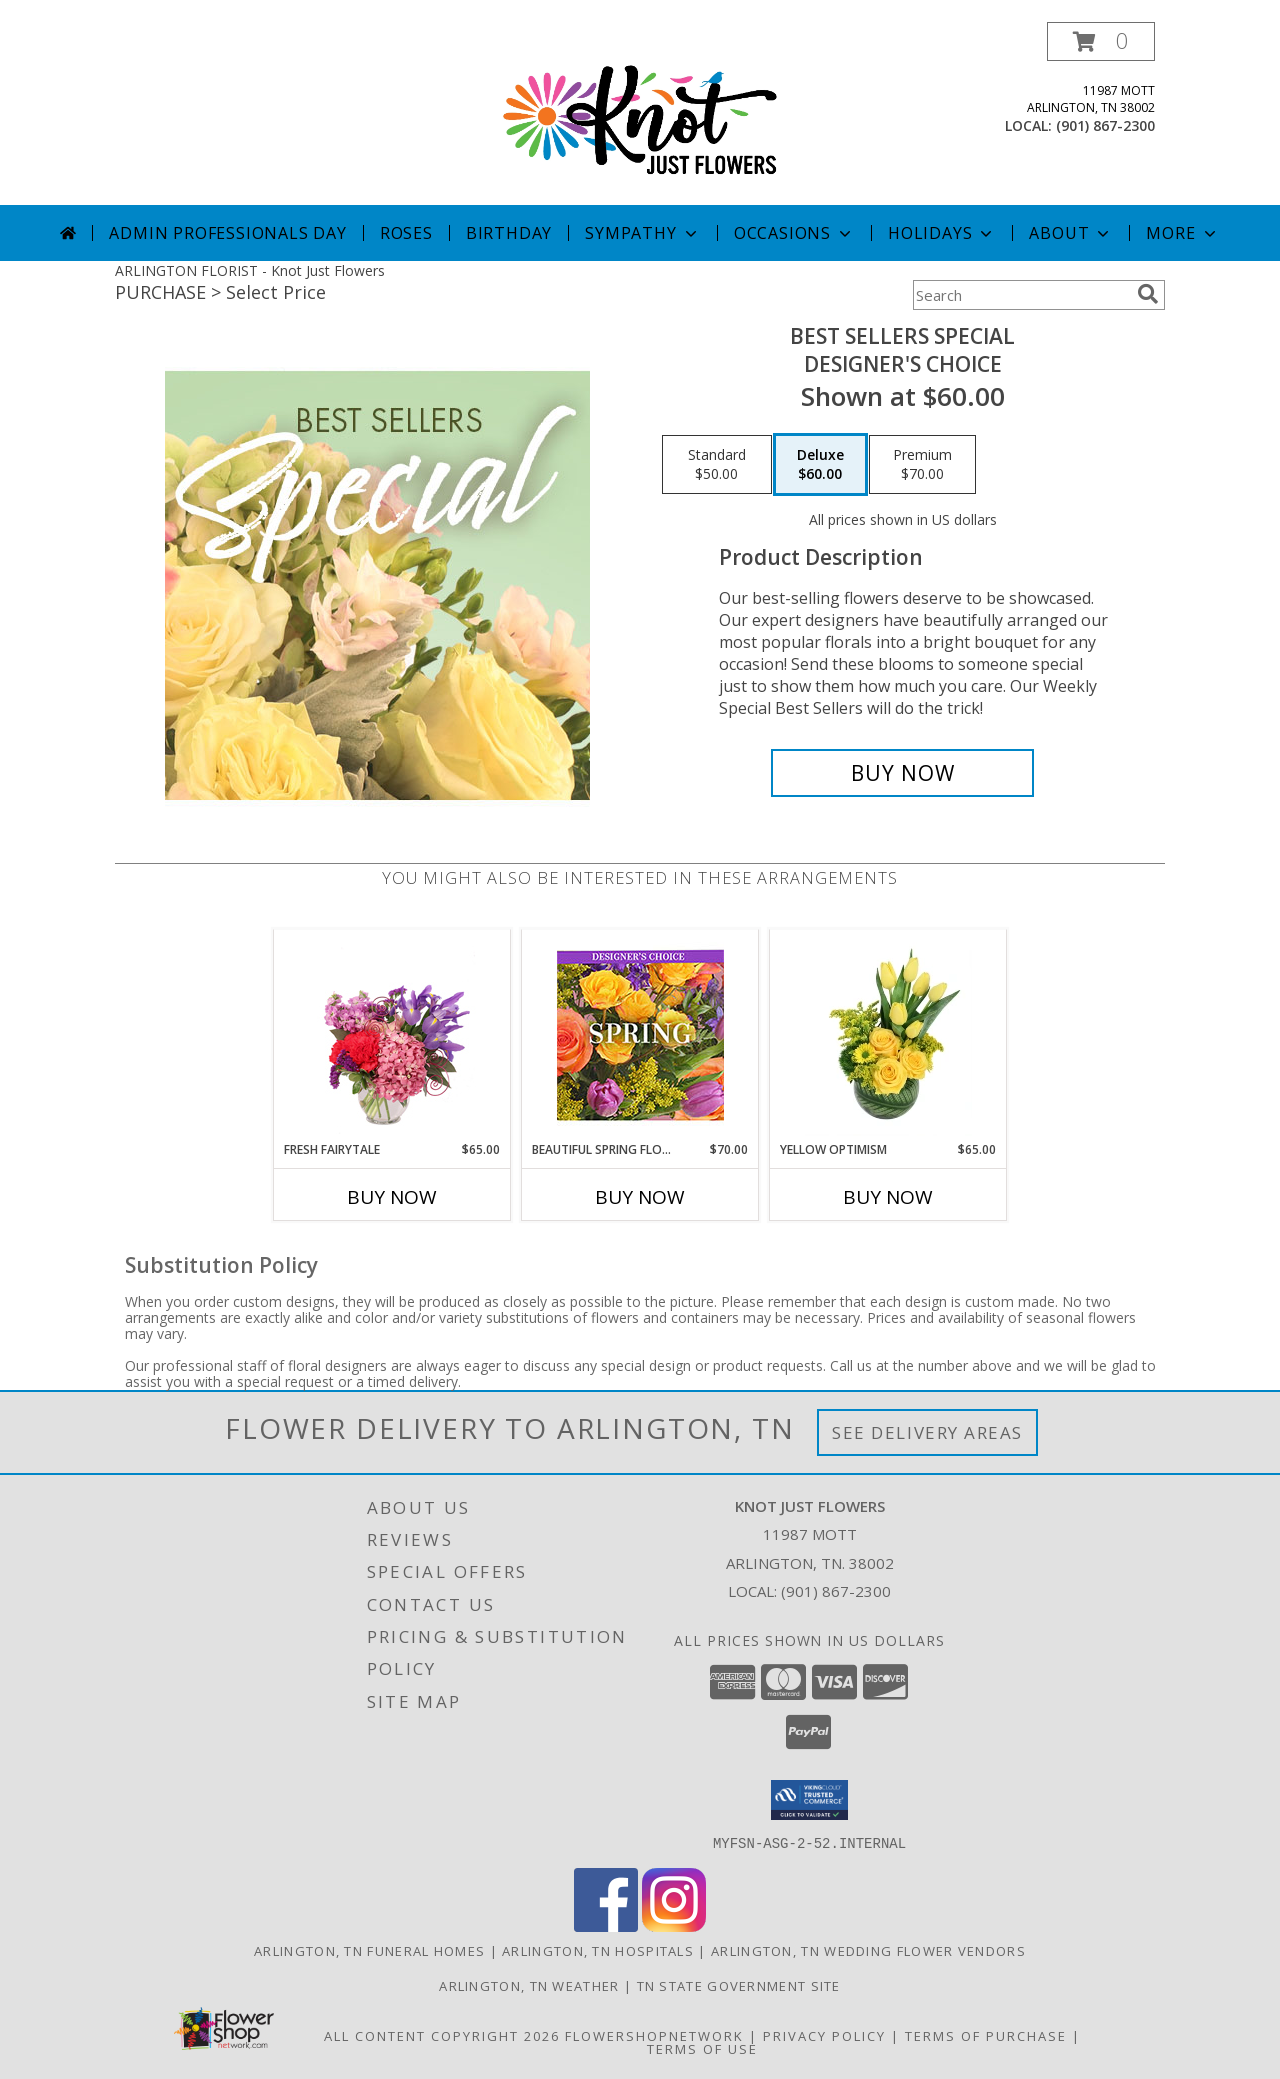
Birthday (509, 233)
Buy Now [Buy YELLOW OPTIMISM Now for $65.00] (888, 1197)
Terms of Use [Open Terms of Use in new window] (702, 2048)
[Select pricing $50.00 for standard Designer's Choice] (717, 465)
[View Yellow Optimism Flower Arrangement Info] (888, 1035)
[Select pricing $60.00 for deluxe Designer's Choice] (820, 465)
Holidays (942, 233)
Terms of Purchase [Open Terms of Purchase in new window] (986, 2035)
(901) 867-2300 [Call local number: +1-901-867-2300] (1105, 125)
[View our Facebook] (606, 1925)
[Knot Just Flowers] (640, 113)
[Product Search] (1021, 295)
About (1071, 233)
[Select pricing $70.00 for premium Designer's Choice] (922, 465)
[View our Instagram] (674, 1925)
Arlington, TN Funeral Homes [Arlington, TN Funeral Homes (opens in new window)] (369, 1950)
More (1182, 233)
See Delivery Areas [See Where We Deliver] (927, 1432)
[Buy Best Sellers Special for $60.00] (902, 773)
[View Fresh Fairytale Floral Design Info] (392, 1035)
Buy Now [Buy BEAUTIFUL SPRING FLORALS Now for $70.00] (640, 1197)
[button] (1101, 41)
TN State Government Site (739, 1985)
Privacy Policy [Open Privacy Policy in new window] (824, 2035)
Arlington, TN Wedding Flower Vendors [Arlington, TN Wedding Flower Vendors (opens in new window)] (868, 1950)
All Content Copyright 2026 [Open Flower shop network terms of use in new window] (442, 2035)
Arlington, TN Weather (529, 1985)
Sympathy (642, 233)
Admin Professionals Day (227, 233)
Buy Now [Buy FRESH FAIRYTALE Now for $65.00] (392, 1197)
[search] (1148, 294)
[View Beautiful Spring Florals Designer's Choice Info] (640, 1035)
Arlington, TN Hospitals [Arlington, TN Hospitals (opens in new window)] (598, 1950)
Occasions (794, 233)
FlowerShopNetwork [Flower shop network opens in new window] (654, 2035)
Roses (406, 233)
